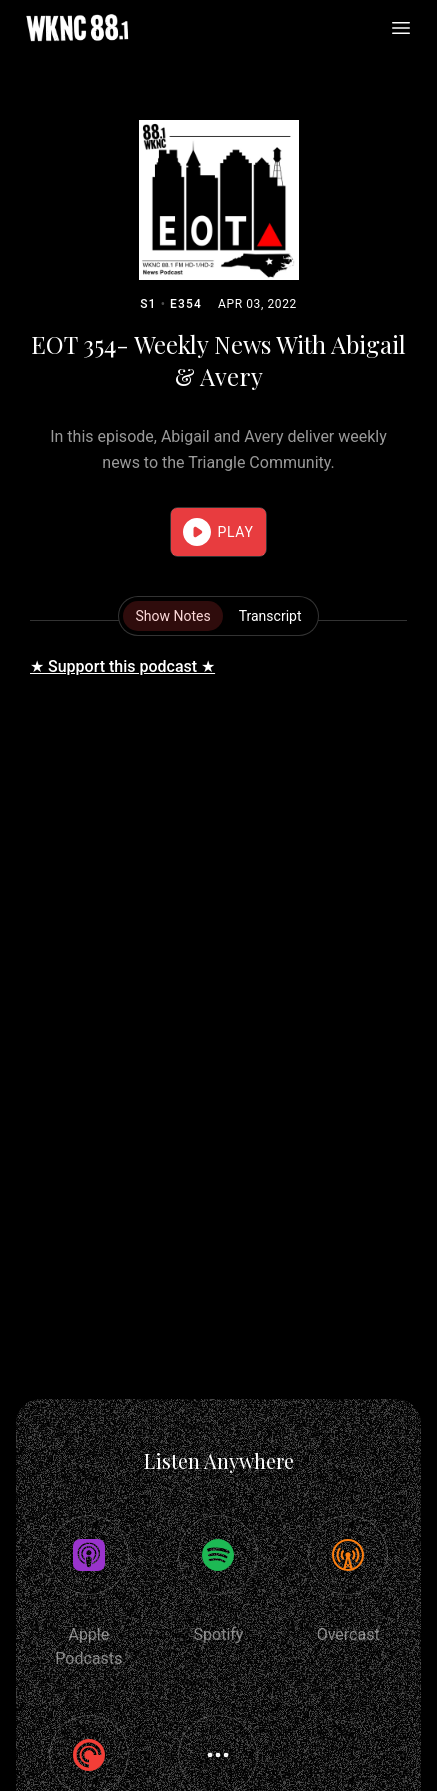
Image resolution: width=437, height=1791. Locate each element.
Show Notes (172, 616)
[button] (218, 532)
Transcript (270, 616)
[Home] (77, 28)
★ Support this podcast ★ (122, 666)
